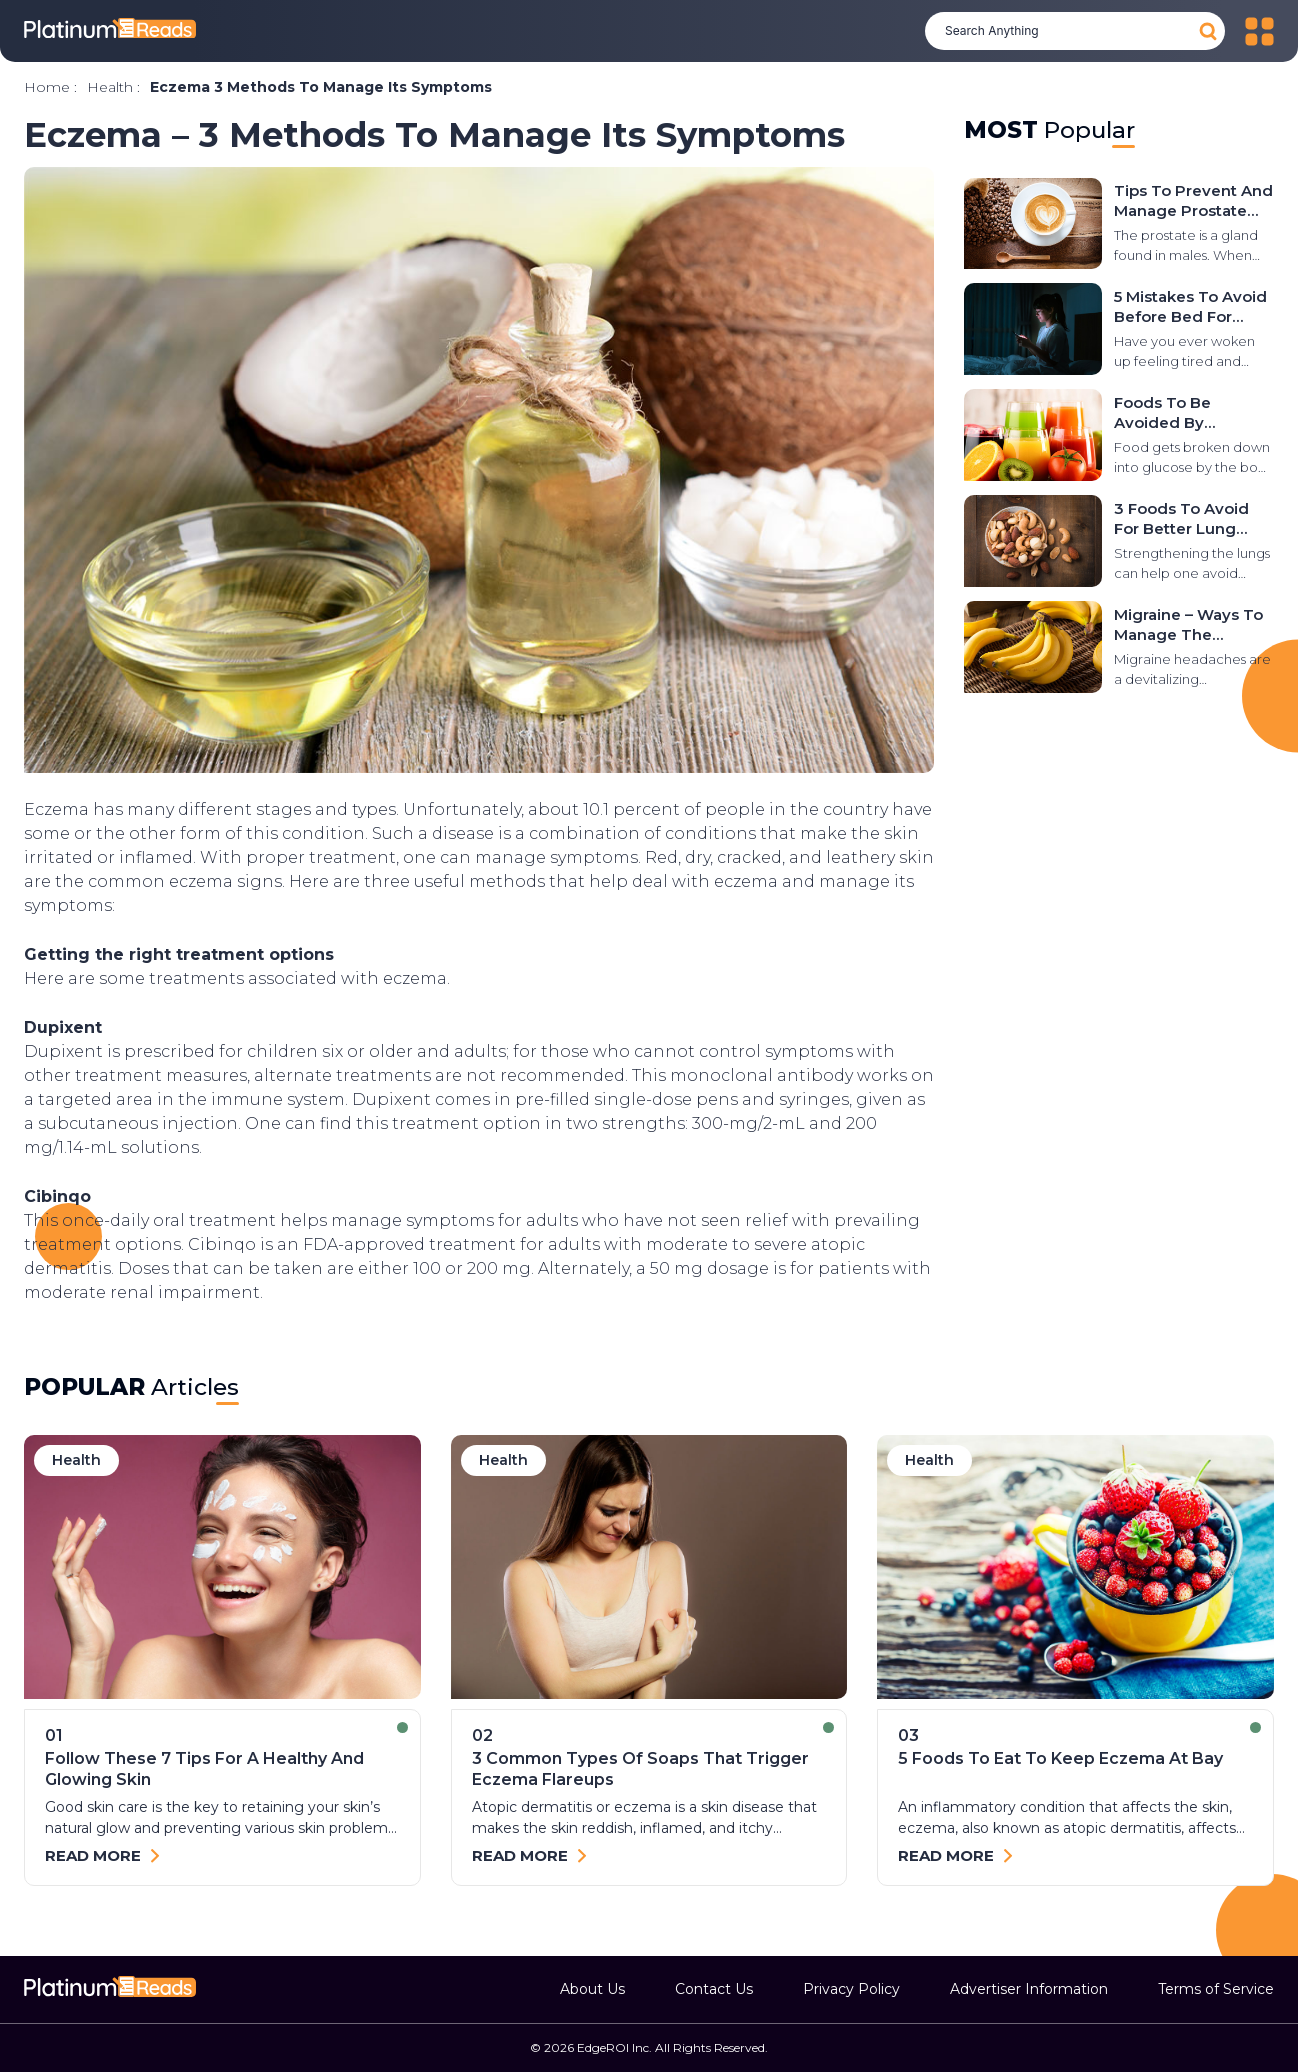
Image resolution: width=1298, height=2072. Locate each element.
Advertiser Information (1029, 1989)
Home (47, 87)
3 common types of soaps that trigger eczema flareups (640, 1769)
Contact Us (714, 1989)
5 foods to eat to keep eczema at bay (1060, 1758)
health (110, 87)
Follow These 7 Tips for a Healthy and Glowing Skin (204, 1769)
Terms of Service (1216, 1989)
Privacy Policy (851, 1989)
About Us (592, 1989)
